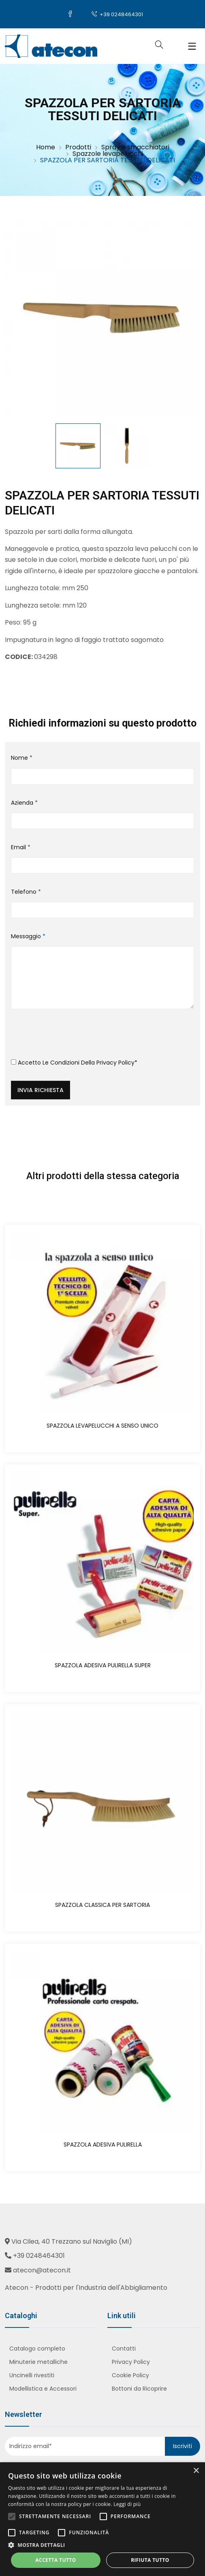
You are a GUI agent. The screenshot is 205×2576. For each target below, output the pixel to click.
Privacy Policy (115, 1062)
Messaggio (28, 936)
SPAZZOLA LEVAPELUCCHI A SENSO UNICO (102, 1426)
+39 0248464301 (117, 14)
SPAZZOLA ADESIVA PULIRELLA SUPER (103, 1665)
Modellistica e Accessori (43, 2389)
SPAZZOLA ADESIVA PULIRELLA (103, 2144)
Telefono (26, 892)
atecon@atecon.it (42, 2270)
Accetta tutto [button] (55, 2560)
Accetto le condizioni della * (74, 1062)
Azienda (24, 803)
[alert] (102, 2519)
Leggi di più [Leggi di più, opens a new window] (127, 2504)
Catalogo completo (37, 2348)
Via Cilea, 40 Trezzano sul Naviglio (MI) (71, 2241)
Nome (21, 758)
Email (20, 847)
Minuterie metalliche (38, 2362)
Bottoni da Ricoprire (139, 2389)
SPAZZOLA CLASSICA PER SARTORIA (102, 1905)
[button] (102, 2545)
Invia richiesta (40, 1090)
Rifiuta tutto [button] (150, 2560)
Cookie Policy (130, 2375)
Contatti (124, 2348)
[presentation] (72, 1036)
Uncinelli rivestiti (31, 2375)
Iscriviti (182, 2446)
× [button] (196, 2471)
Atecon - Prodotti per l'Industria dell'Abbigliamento (86, 2287)
